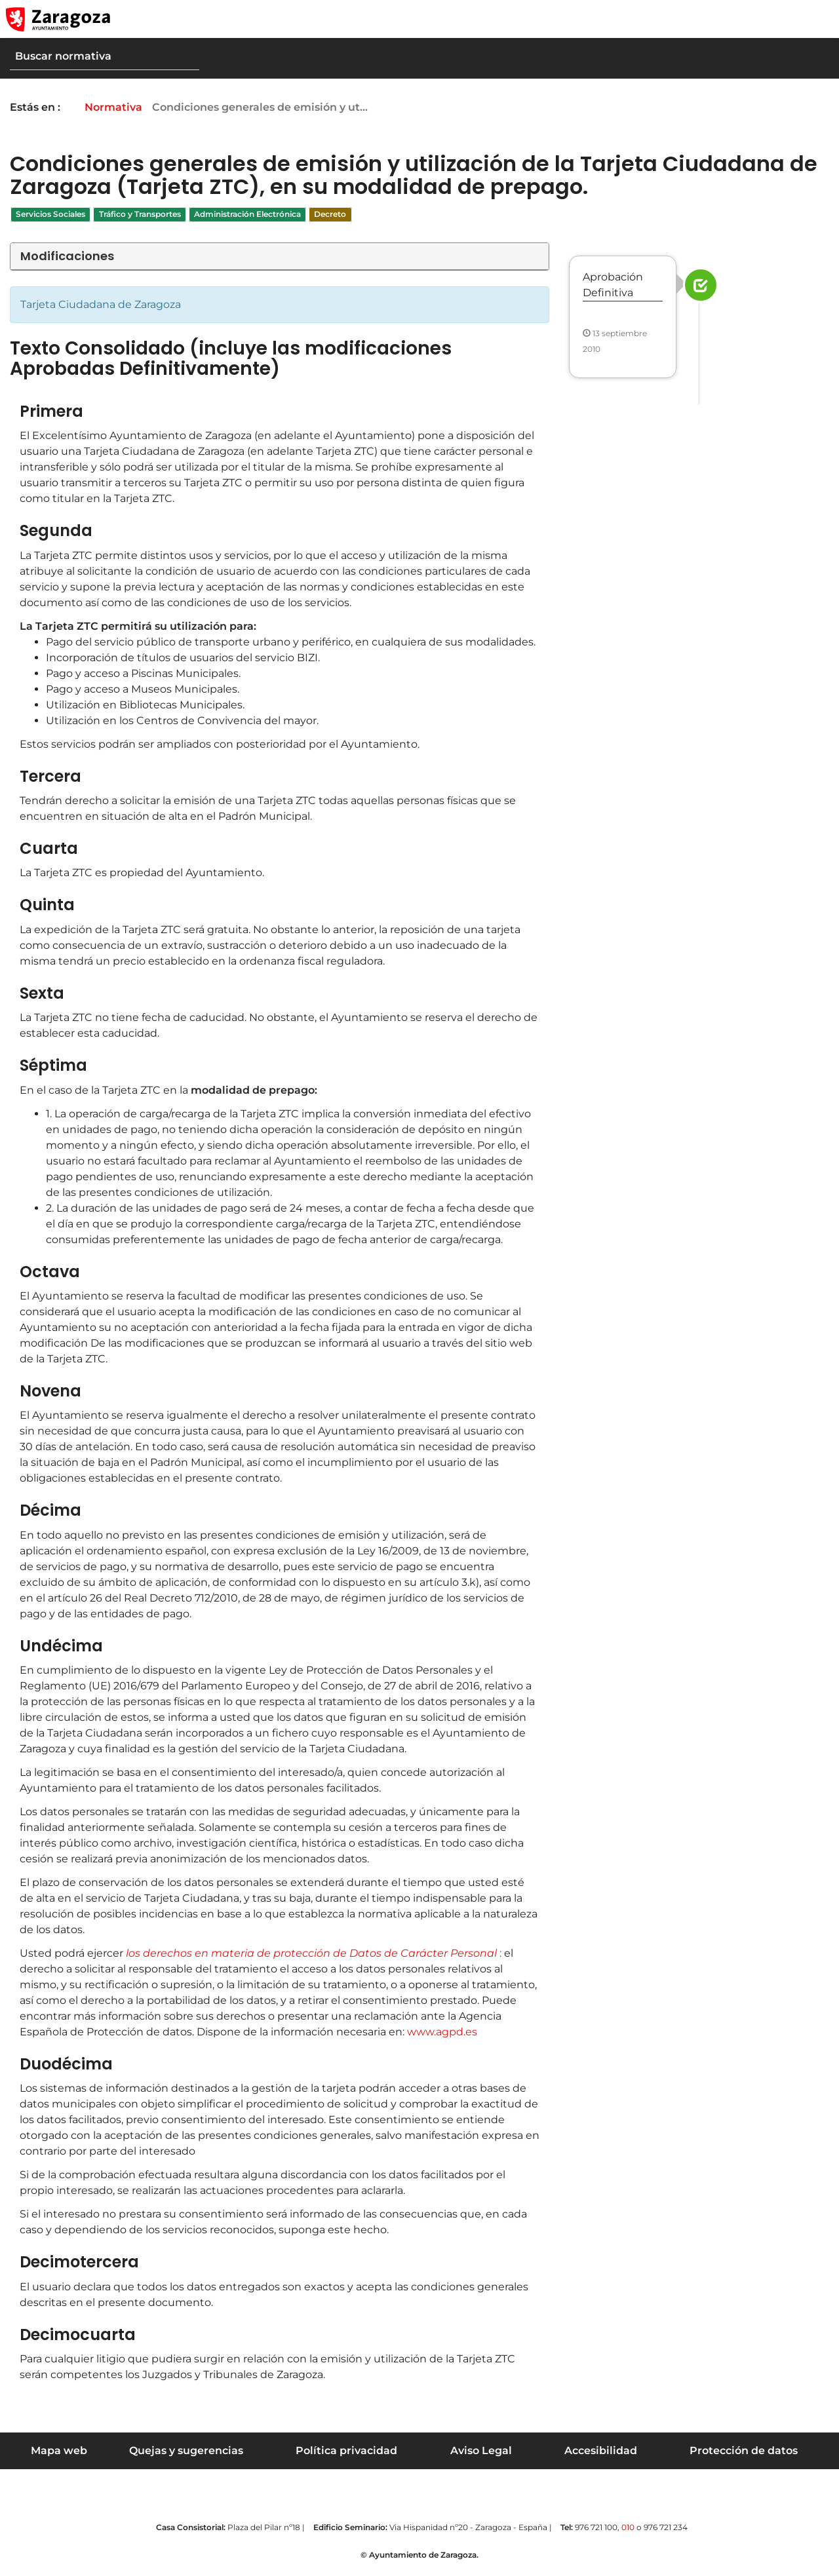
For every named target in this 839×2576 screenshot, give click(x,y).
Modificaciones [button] (67, 256)
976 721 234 (666, 2527)
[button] (793, 19)
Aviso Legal (481, 2450)
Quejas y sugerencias (186, 2450)
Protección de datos (744, 2450)
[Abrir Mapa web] (820, 19)
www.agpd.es (442, 2032)
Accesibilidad (600, 2450)
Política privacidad (346, 2450)
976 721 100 (596, 2527)
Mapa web (59, 2450)
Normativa (122, 107)
